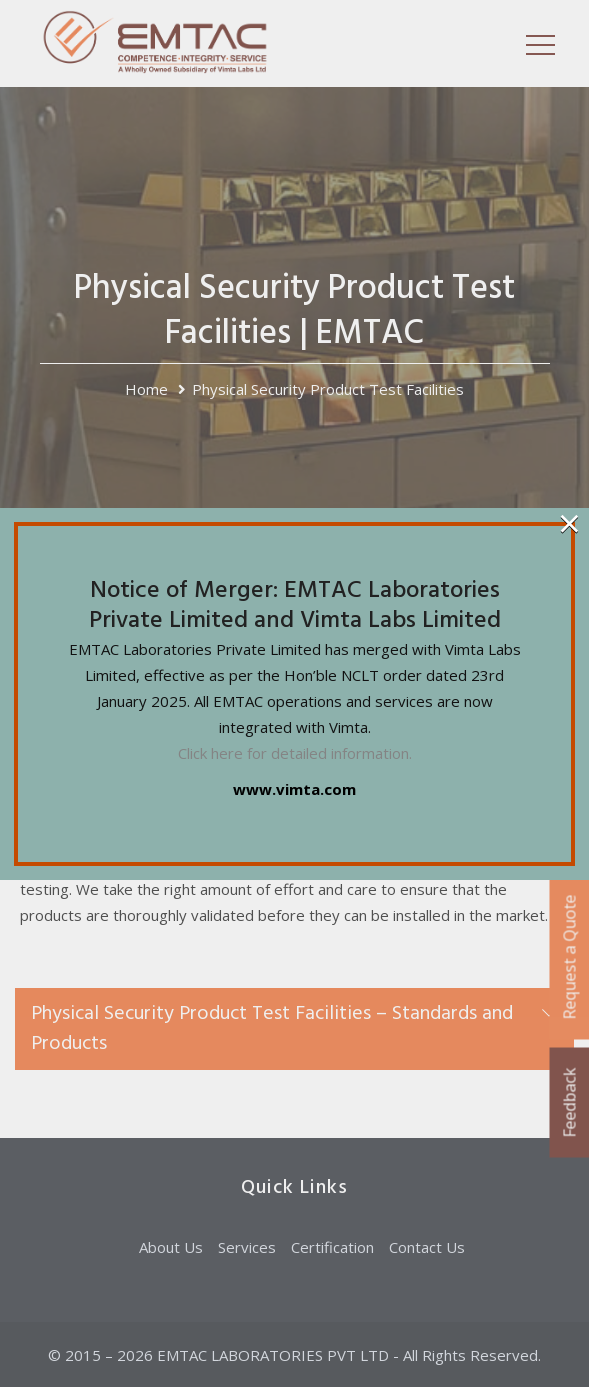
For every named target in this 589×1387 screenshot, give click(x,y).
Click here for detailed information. (295, 753)
